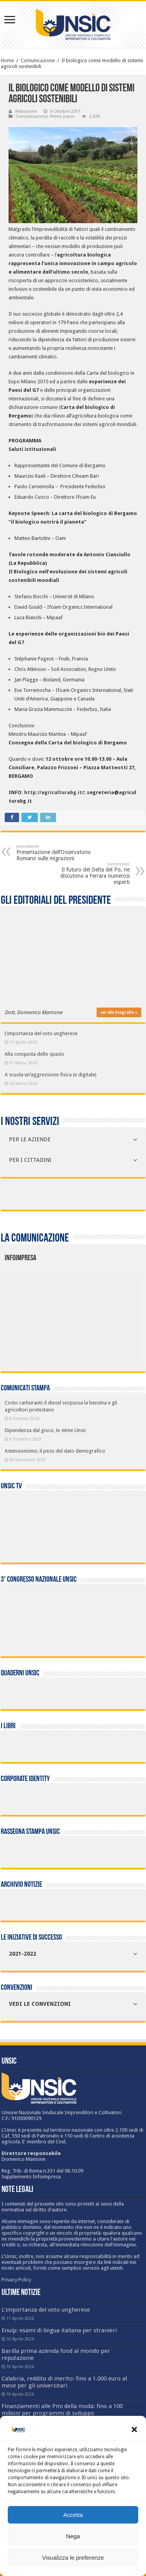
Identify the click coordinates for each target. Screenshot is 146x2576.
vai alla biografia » (118, 1012)
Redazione (26, 111)
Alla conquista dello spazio (34, 1054)
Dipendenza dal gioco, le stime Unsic (45, 1430)
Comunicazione (38, 60)
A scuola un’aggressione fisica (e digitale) (51, 1075)
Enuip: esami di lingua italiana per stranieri (59, 2330)
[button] (134, 2429)
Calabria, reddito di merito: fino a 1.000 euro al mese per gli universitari (64, 2382)
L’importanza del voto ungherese (41, 1033)
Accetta (73, 2514)
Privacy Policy (16, 2280)
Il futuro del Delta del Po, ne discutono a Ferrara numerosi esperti (90, 873)
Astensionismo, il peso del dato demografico (55, 1451)
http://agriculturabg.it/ (54, 792)
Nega (73, 2536)
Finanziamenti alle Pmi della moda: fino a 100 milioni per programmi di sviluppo (62, 2410)
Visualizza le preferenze (73, 2557)
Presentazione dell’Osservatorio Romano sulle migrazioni (56, 852)
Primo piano (62, 116)
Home (7, 60)
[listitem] (102, 1313)
